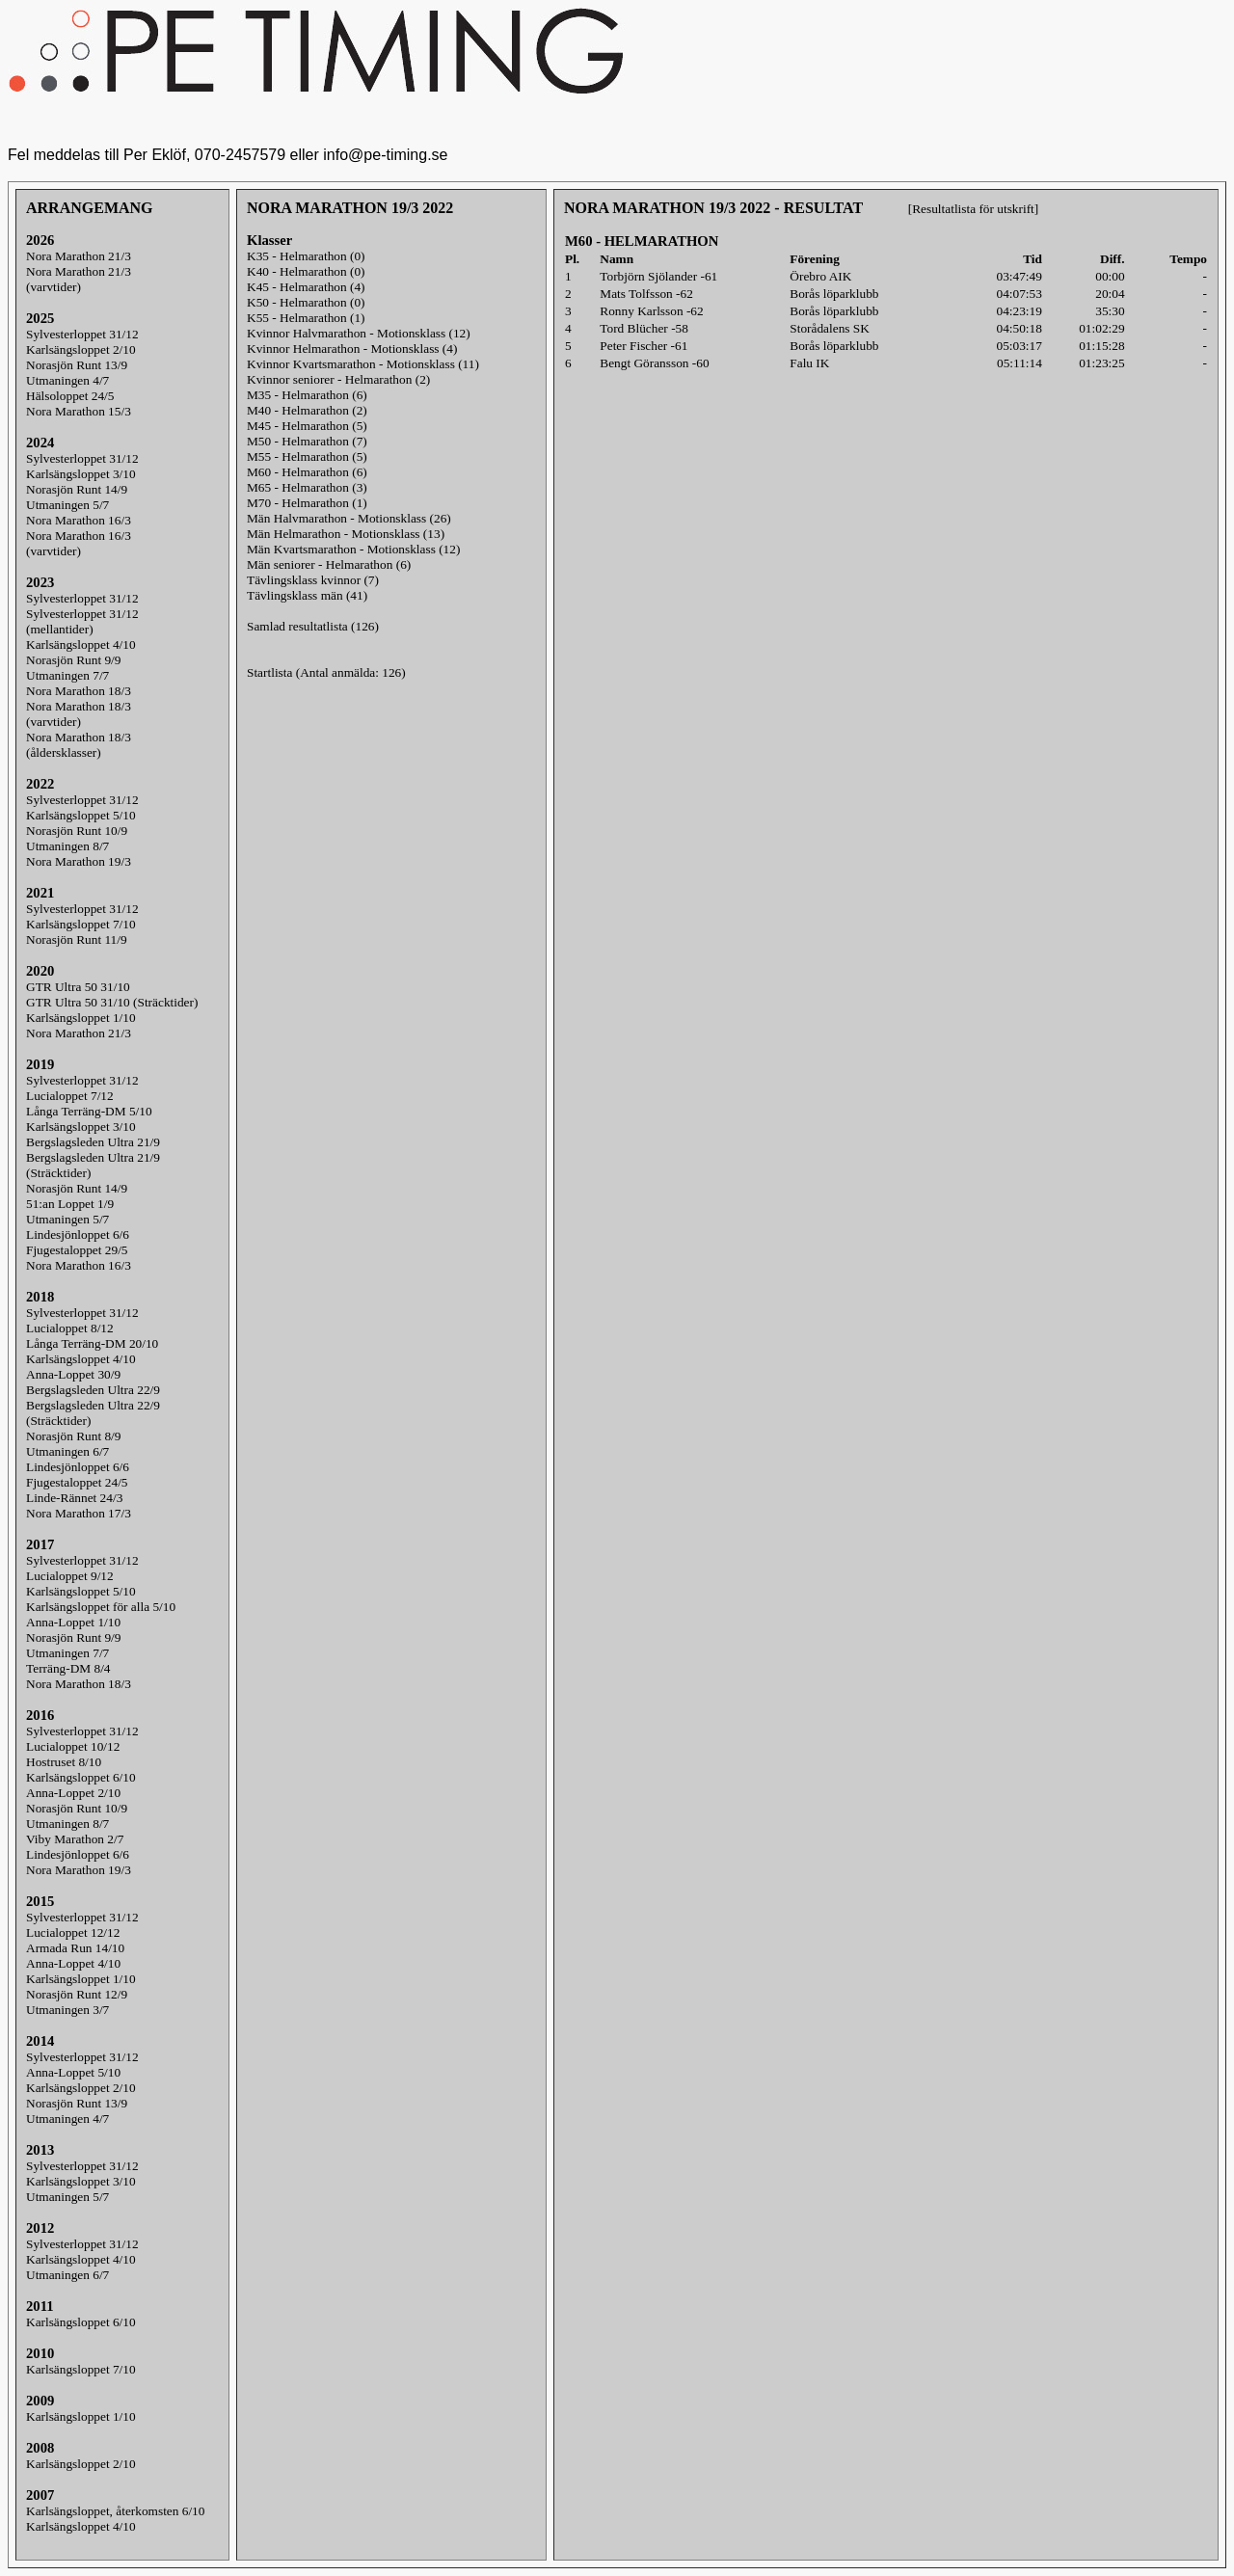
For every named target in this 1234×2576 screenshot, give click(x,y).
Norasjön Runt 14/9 (76, 489)
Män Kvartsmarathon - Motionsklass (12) (353, 549)
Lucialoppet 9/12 (70, 1576)
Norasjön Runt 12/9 (76, 1994)
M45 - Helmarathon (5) (307, 425)
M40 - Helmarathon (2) (307, 410)
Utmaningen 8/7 (67, 846)
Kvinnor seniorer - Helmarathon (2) (338, 379)
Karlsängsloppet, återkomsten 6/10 (115, 2511)
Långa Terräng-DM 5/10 (89, 1111)
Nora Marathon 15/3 (78, 411)
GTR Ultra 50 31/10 (78, 986)
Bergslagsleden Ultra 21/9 (93, 1142)
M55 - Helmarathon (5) (307, 456)
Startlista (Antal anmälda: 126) (326, 672)
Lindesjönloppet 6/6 (77, 1234)
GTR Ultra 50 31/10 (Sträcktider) (112, 1002)
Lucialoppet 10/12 (73, 1746)
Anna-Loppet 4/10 (73, 1963)
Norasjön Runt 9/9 (73, 660)
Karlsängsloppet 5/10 (81, 815)
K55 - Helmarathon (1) (306, 317)
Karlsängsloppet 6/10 (81, 1777)
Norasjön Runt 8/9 (73, 1436)
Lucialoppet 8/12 (70, 1328)
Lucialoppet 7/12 (70, 1095)
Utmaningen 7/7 (67, 675)
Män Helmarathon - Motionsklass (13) (345, 533)
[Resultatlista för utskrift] (973, 208)
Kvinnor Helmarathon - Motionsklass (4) (352, 348)
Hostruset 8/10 (63, 1762)
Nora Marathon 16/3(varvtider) (78, 543)
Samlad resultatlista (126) (313, 626)
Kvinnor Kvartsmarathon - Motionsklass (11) (363, 364)
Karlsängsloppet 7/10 (81, 924)
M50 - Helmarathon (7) (307, 441)
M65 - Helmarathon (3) (307, 487)
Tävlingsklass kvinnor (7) (313, 580)
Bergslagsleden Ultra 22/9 (93, 1389)
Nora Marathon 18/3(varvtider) (78, 714)
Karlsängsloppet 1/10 (81, 1017)
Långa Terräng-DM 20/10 (92, 1343)
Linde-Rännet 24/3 (74, 1497)
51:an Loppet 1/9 (70, 1203)
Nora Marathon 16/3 (78, 520)
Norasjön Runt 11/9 (76, 939)
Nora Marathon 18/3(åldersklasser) (78, 745)
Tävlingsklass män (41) (307, 595)
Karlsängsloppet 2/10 (81, 349)
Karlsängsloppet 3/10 (81, 474)
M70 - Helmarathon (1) (307, 503)
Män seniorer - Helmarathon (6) (329, 564)
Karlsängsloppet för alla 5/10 (100, 1606)
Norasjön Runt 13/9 (76, 365)
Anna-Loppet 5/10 (73, 2072)
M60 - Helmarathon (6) (307, 472)
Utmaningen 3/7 (67, 2009)
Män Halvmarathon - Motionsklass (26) (349, 518)
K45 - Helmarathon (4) (306, 287)
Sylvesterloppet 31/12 (82, 334)
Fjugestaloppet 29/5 (77, 1250)
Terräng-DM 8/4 (68, 1668)
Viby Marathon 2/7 (74, 1839)
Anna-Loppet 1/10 (73, 1622)
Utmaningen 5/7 (67, 504)
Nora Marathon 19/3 (78, 861)
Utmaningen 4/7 (67, 380)
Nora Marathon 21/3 (78, 256)
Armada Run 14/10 (75, 1948)
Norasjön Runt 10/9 (76, 830)
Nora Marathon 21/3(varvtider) (78, 279)
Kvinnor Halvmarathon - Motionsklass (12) (358, 333)
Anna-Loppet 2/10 (73, 1792)
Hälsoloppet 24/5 (70, 396)
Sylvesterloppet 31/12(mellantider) (82, 621)
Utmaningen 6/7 (67, 1451)
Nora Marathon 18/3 (78, 691)
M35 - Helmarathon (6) (307, 395)
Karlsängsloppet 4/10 (81, 644)
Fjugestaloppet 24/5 (77, 1482)
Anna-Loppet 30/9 (73, 1374)
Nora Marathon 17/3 (78, 1513)
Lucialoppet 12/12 (73, 1932)
